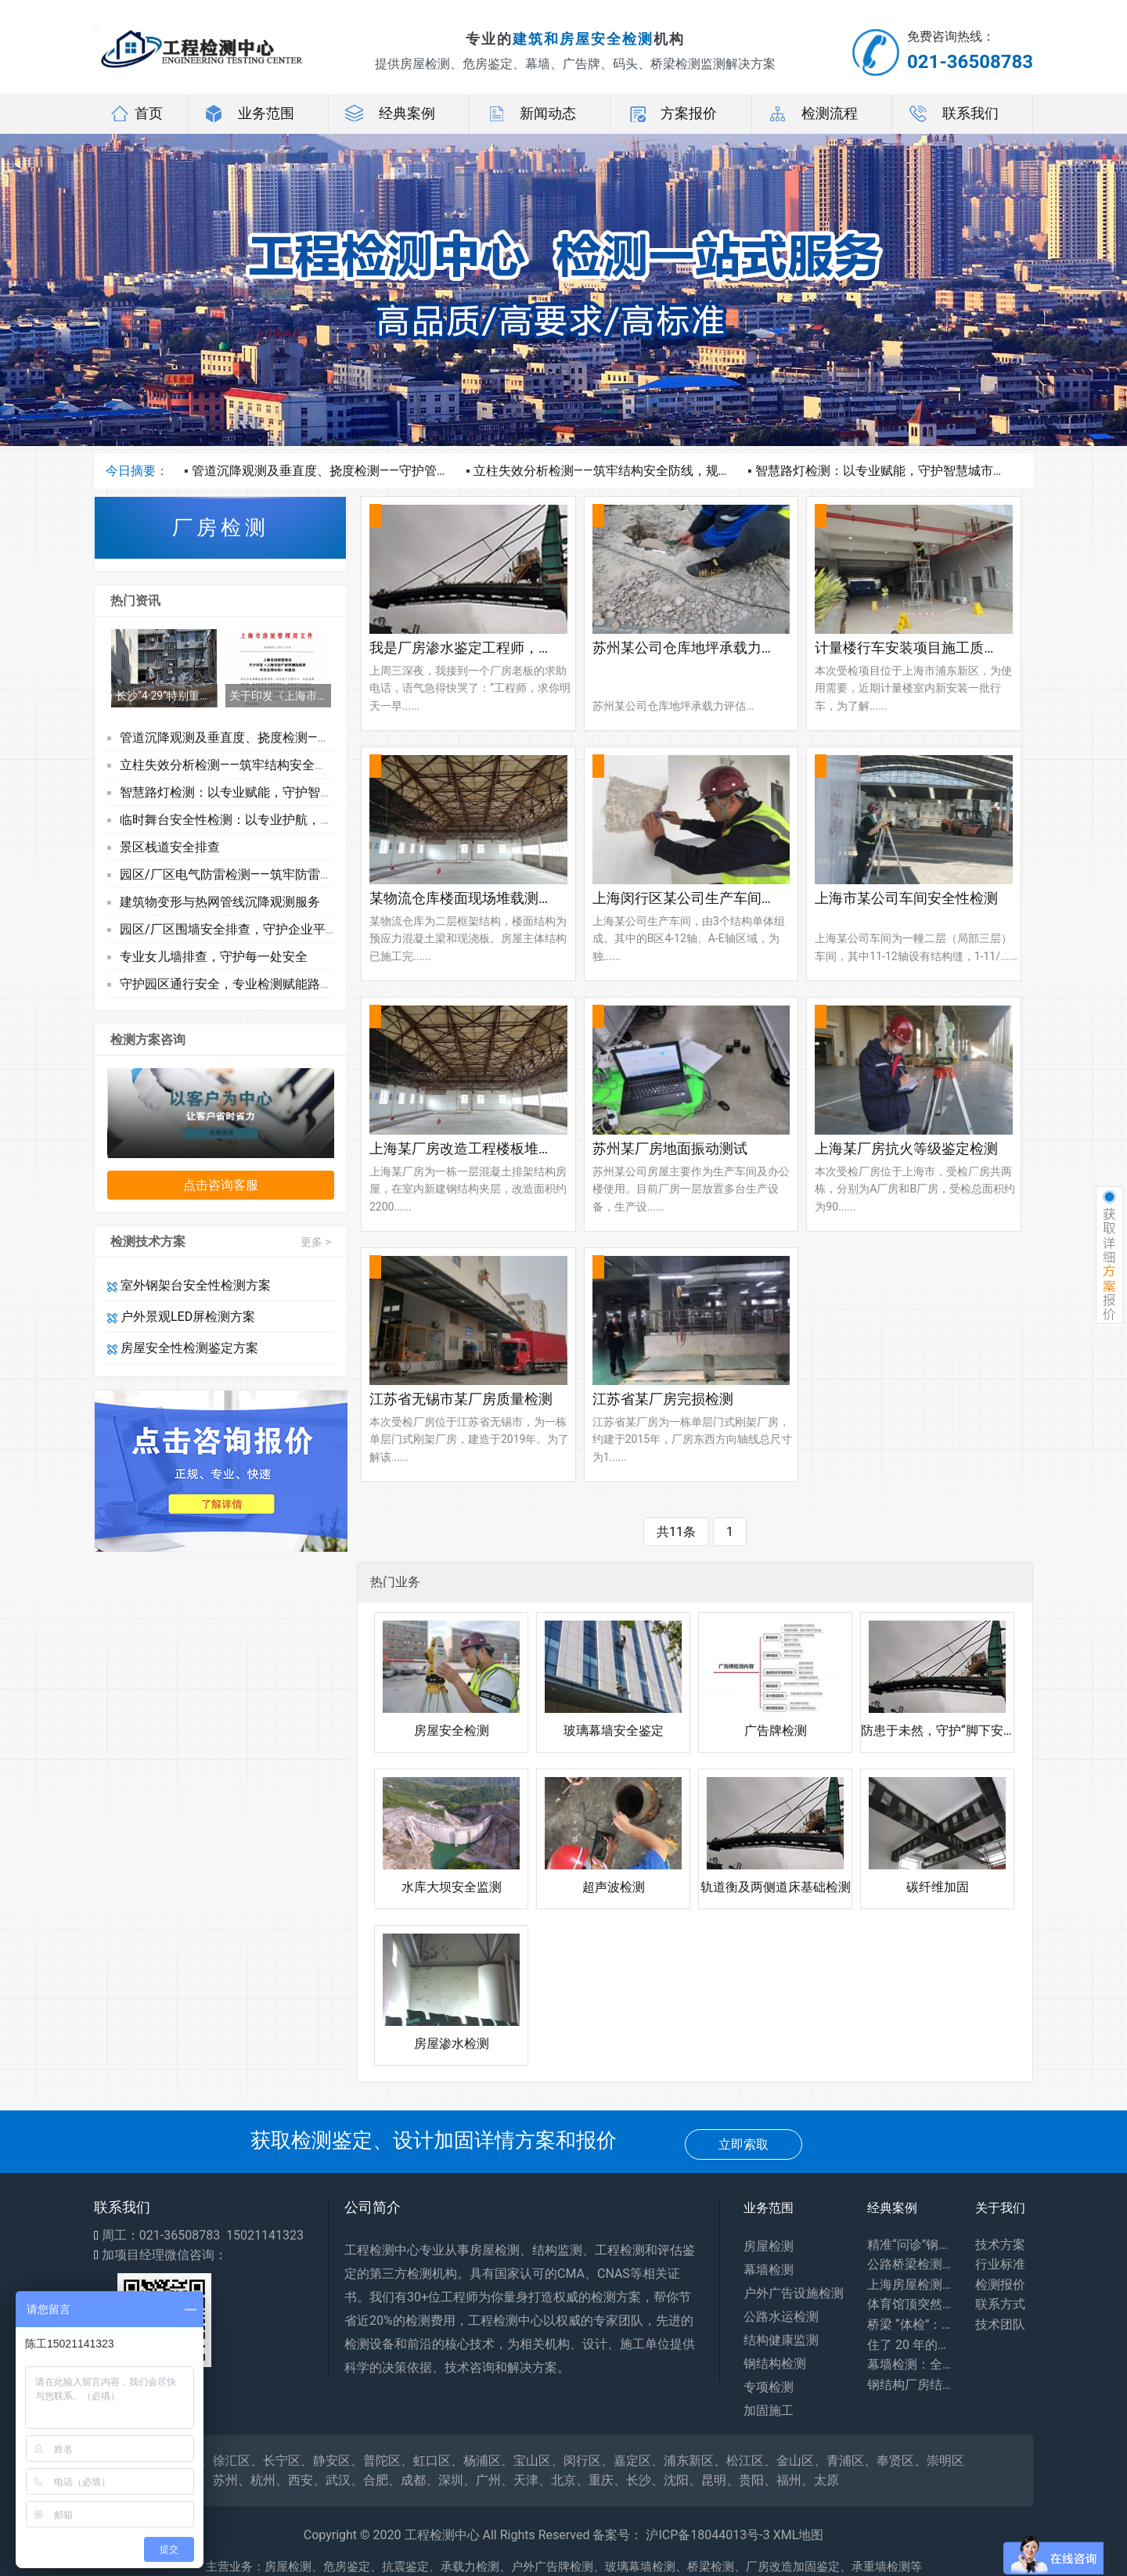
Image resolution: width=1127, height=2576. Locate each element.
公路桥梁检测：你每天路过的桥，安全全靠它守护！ (909, 2264)
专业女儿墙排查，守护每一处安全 (214, 956)
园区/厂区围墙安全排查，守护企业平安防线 (241, 929)
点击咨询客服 (220, 1185)
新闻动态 (530, 113)
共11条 (676, 1531)
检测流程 (812, 113)
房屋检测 (769, 2246)
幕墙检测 (769, 2269)
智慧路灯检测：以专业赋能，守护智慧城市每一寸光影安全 (918, 470)
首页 (136, 113)
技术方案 (1000, 2244)
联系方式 (1000, 2304)
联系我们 (953, 113)
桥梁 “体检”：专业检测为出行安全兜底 (909, 2324)
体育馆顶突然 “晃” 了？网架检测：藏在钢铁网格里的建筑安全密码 (909, 2304)
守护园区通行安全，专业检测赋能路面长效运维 (251, 984)
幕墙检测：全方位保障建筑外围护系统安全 (909, 2364)
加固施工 (769, 2410)
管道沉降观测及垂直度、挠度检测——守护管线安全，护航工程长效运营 (389, 470)
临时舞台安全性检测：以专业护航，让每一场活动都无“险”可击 (293, 819)
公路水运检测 (781, 2316)
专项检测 (769, 2387)
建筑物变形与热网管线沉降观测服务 (220, 901)
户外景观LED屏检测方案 (181, 1316)
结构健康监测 (781, 2340)
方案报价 (671, 113)
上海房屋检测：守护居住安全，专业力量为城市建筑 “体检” (909, 2284)
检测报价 (1000, 2284)
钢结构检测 (775, 2363)
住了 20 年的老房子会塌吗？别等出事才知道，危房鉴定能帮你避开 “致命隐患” (909, 2344)
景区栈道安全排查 (170, 847)
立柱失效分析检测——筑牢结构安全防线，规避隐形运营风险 (639, 470)
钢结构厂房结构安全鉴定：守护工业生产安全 (909, 2384)
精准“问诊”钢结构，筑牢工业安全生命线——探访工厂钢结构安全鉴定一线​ (909, 2244)
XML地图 (798, 2534)
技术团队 (1000, 2324)
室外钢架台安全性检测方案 (189, 1285)
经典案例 (389, 113)
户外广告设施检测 (794, 2293)
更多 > (316, 1242)
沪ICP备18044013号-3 (707, 2534)
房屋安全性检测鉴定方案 (182, 1347)
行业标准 (1000, 2264)
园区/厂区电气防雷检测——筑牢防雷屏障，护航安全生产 (276, 874)
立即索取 (743, 2144)
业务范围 (248, 113)
